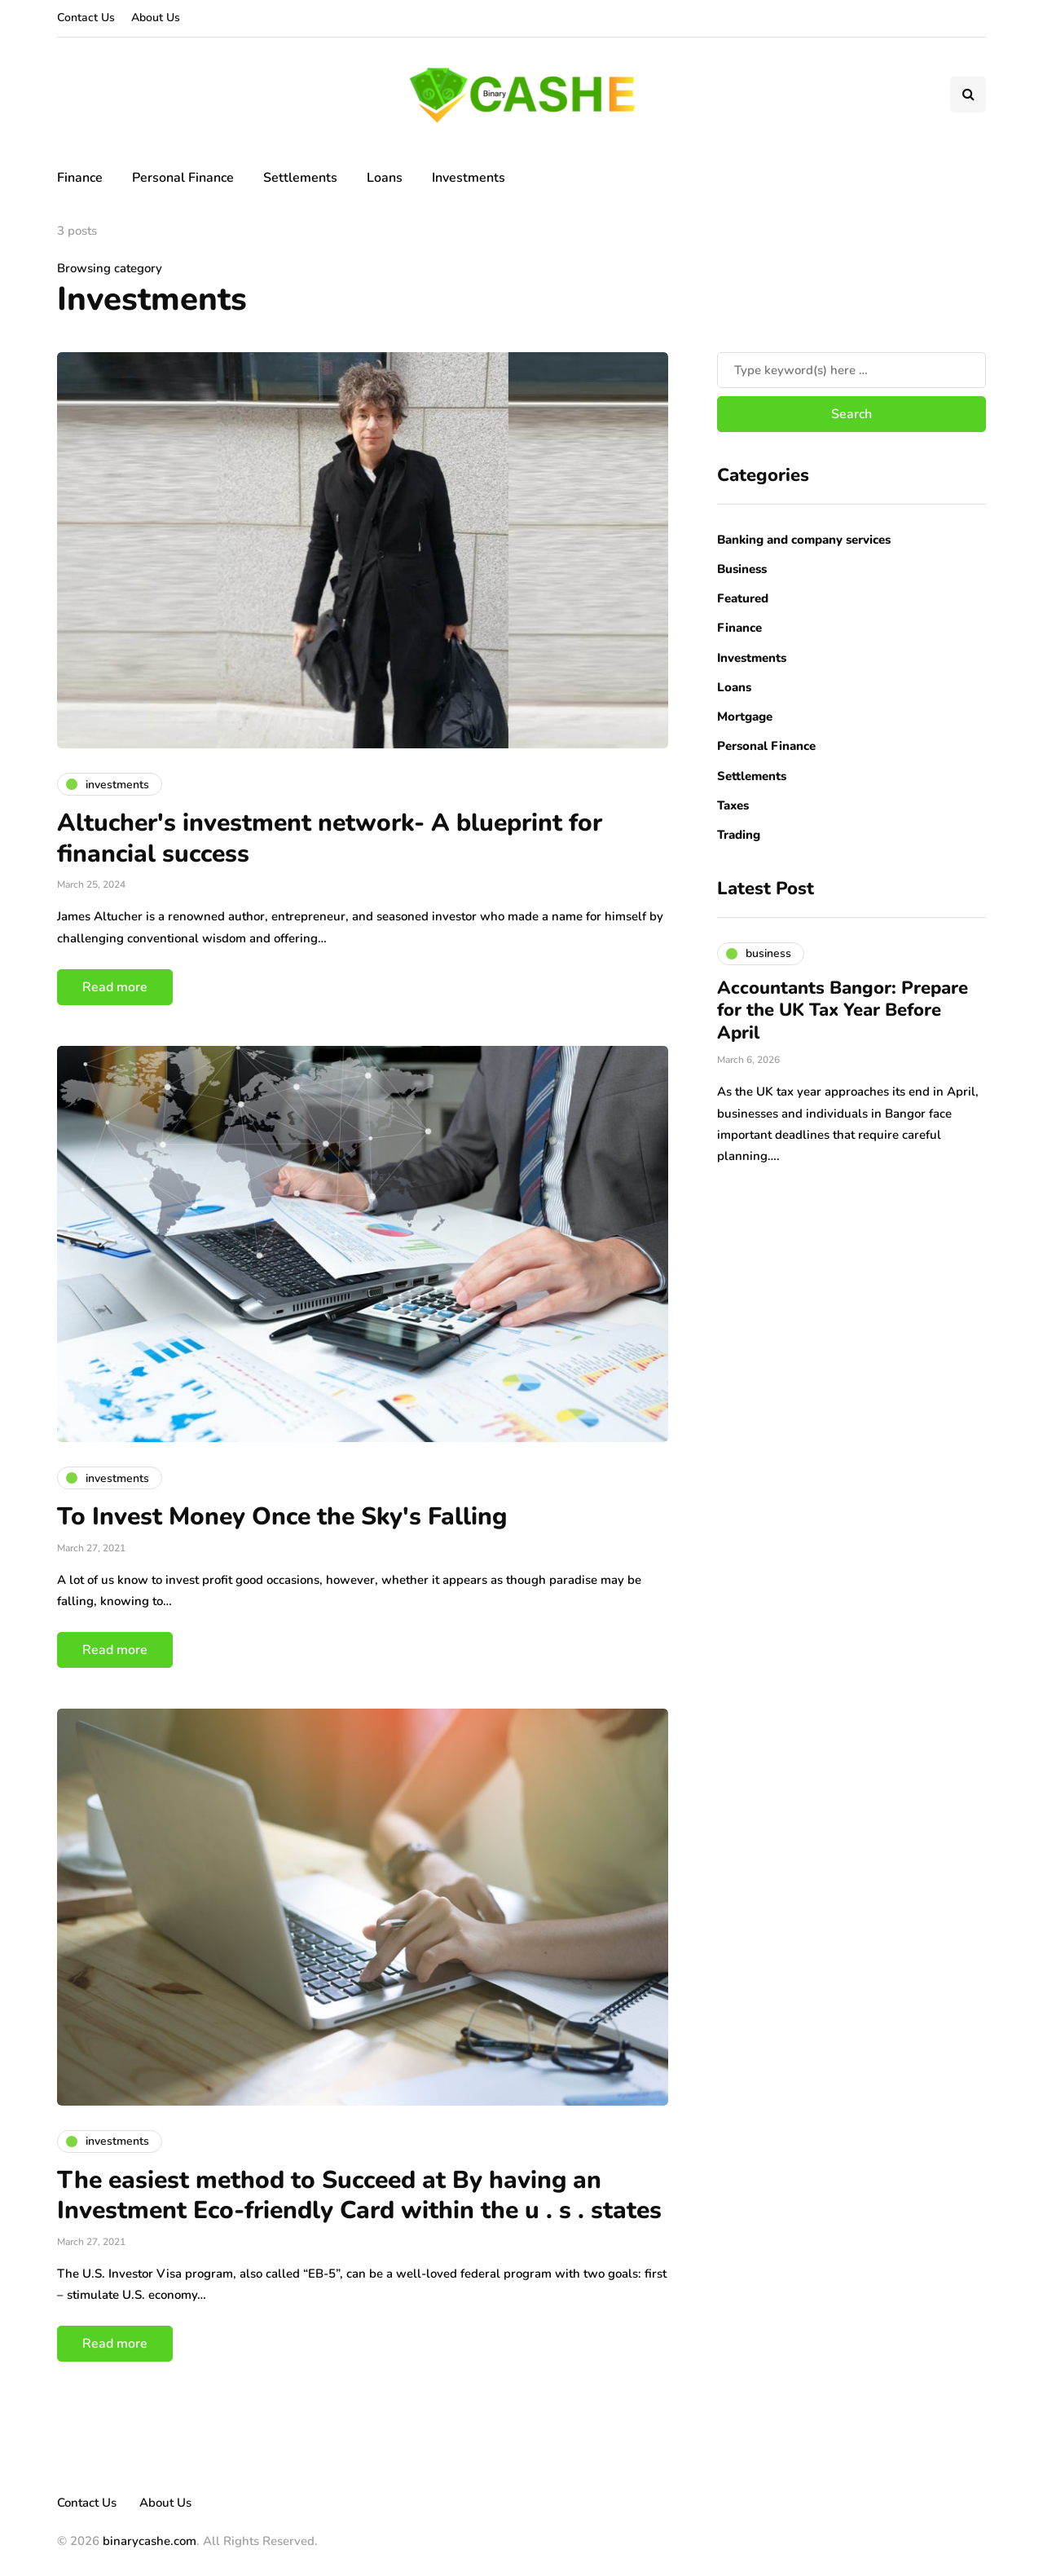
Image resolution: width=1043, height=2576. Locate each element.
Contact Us (86, 17)
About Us (155, 17)
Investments (468, 178)
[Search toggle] (968, 94)
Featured (742, 598)
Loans (385, 178)
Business (742, 569)
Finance (80, 178)
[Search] (851, 370)
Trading (738, 835)
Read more (114, 987)
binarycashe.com (149, 2541)
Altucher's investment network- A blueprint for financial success (329, 838)
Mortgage (744, 716)
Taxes (733, 805)
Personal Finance (183, 178)
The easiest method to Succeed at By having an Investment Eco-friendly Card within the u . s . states (359, 2196)
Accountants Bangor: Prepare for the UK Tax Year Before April (842, 1010)
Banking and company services (804, 540)
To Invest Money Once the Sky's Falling (282, 1516)
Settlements (300, 178)
